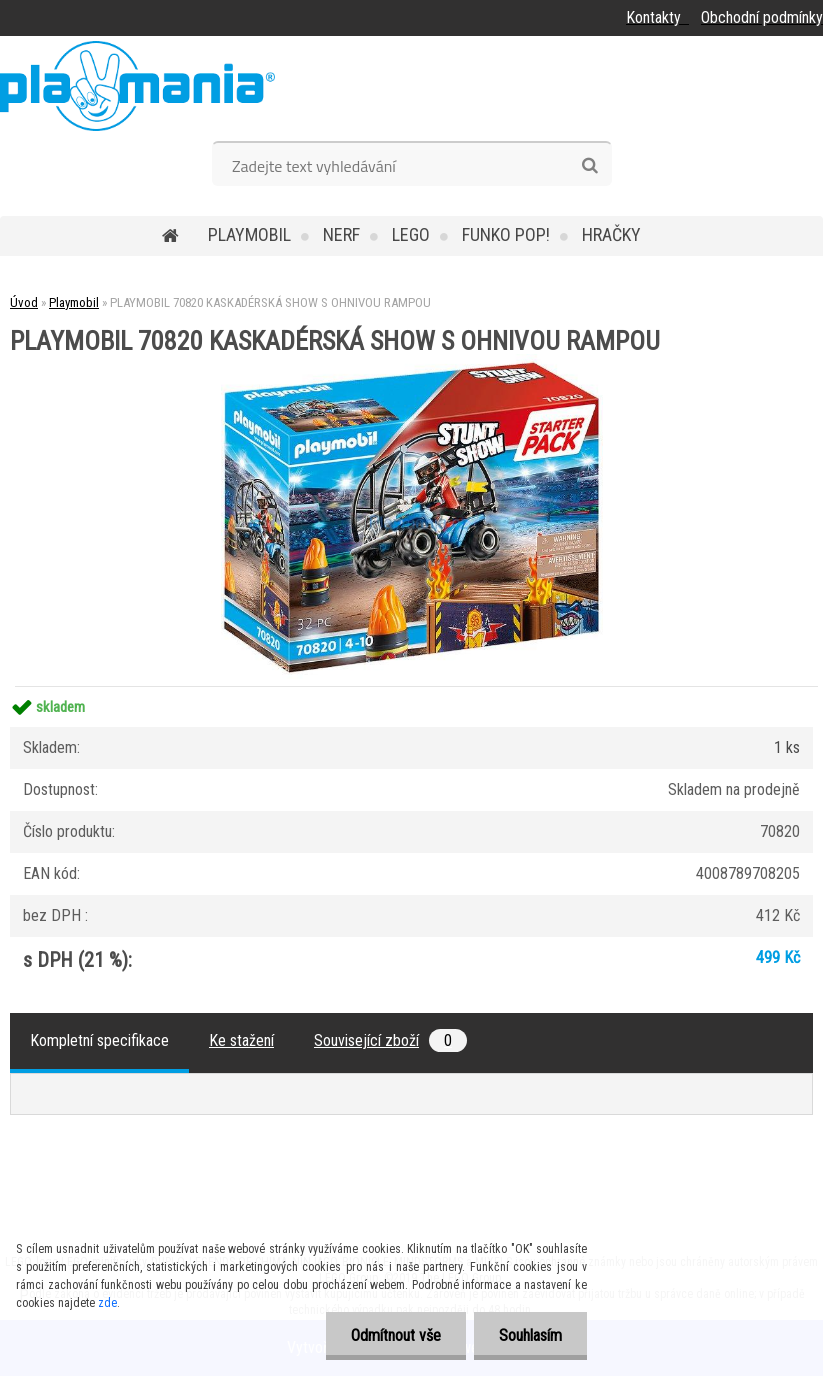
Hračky (611, 234)
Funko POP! (506, 234)
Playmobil (249, 234)
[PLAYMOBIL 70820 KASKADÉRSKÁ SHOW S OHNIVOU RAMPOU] (412, 361)
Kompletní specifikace (99, 1040)
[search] (589, 166)
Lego (411, 234)
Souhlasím (530, 1335)
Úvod (24, 302)
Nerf (341, 234)
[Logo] (137, 86)
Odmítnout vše (396, 1335)
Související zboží (390, 1040)
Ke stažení (241, 1040)
